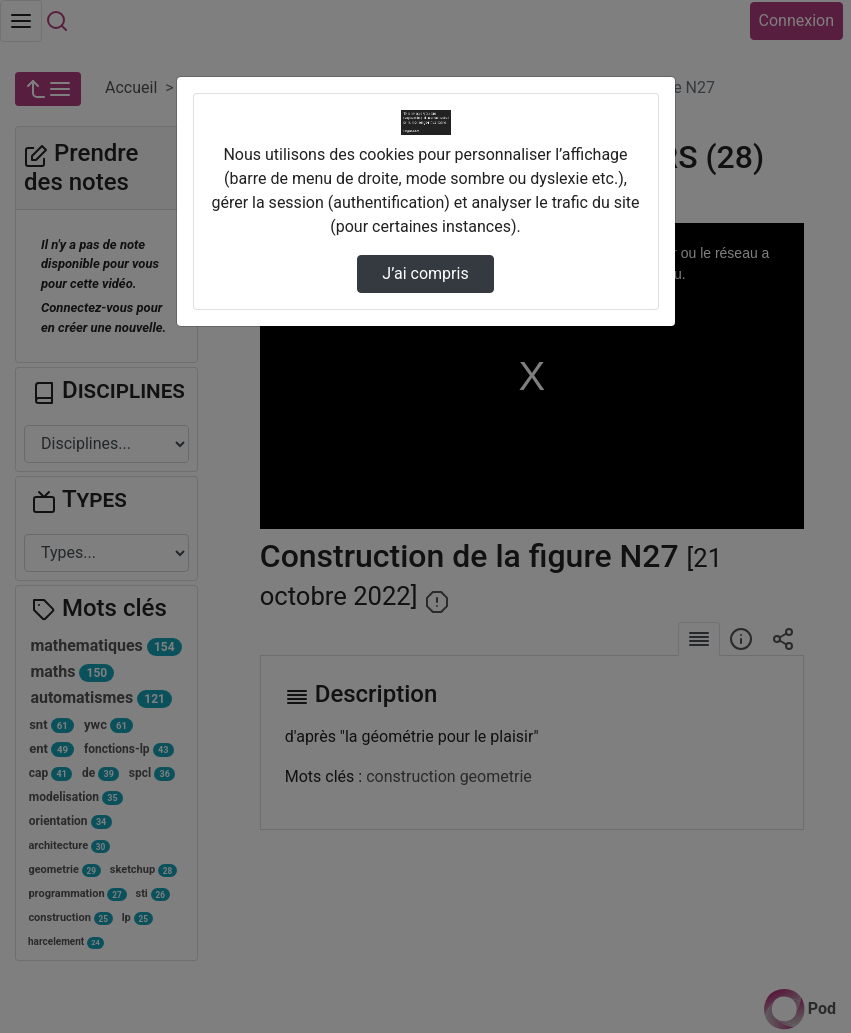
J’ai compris (425, 273)
